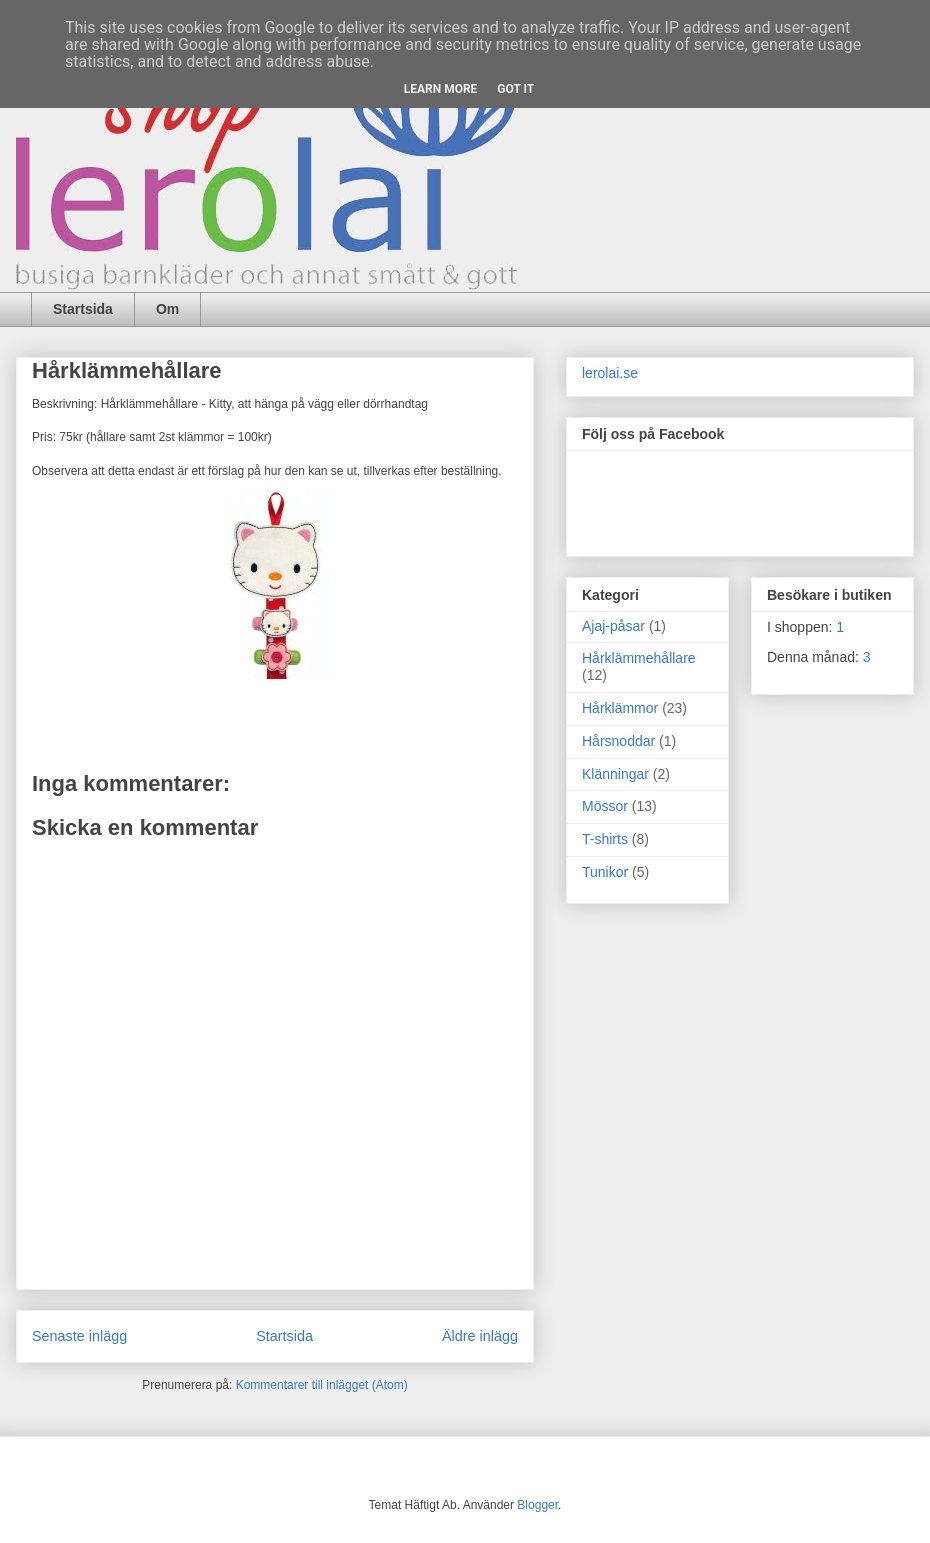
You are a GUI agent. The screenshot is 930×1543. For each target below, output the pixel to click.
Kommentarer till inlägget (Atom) (322, 1385)
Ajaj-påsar (613, 626)
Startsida (83, 309)
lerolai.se (610, 373)
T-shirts (605, 839)
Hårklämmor (620, 708)
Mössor (605, 806)
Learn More (441, 89)
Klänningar (615, 774)
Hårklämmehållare (639, 658)
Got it (515, 89)
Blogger (537, 1505)
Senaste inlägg (79, 1336)
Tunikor (605, 872)
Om (167, 309)
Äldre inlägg (480, 1336)
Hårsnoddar (618, 741)
